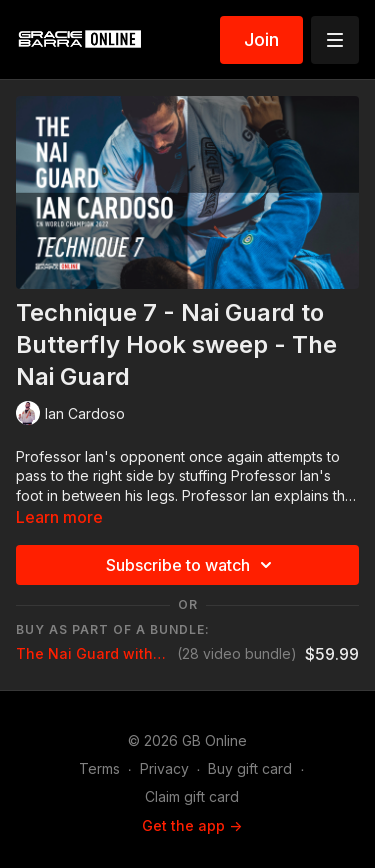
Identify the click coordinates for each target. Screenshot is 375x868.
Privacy (164, 768)
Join (261, 39)
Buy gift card (250, 768)
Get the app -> (192, 825)
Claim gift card (192, 796)
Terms (99, 768)
